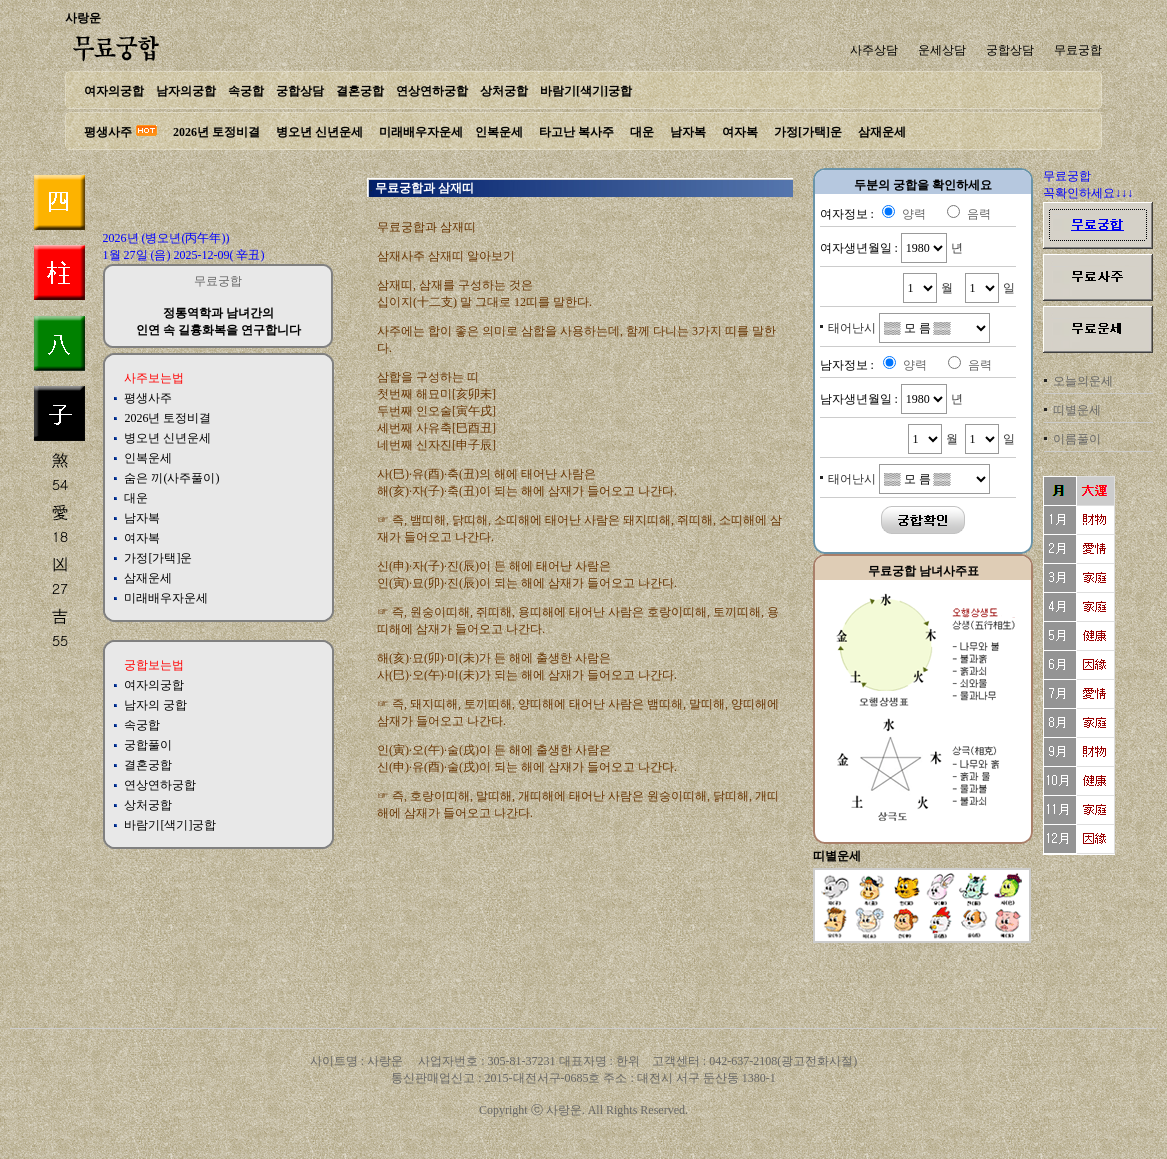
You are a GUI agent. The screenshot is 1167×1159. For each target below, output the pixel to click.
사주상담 (874, 50)
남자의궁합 (186, 91)
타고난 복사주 (576, 132)
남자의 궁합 (155, 705)
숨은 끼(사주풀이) (171, 478)
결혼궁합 (360, 91)
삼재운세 (882, 132)
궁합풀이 (148, 745)
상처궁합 (504, 91)
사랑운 (83, 18)
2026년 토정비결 (216, 132)
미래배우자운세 (421, 132)
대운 (642, 132)
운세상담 (942, 50)
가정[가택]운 (808, 132)
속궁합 (246, 91)
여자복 (740, 132)
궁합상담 (1010, 50)
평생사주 (108, 132)
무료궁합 (1078, 50)
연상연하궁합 (432, 91)
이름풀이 (1077, 439)
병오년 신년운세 (319, 132)
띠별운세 (1077, 410)
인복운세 (499, 132)
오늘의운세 (1083, 381)
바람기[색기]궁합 (586, 91)
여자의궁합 (114, 91)
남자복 (688, 132)
